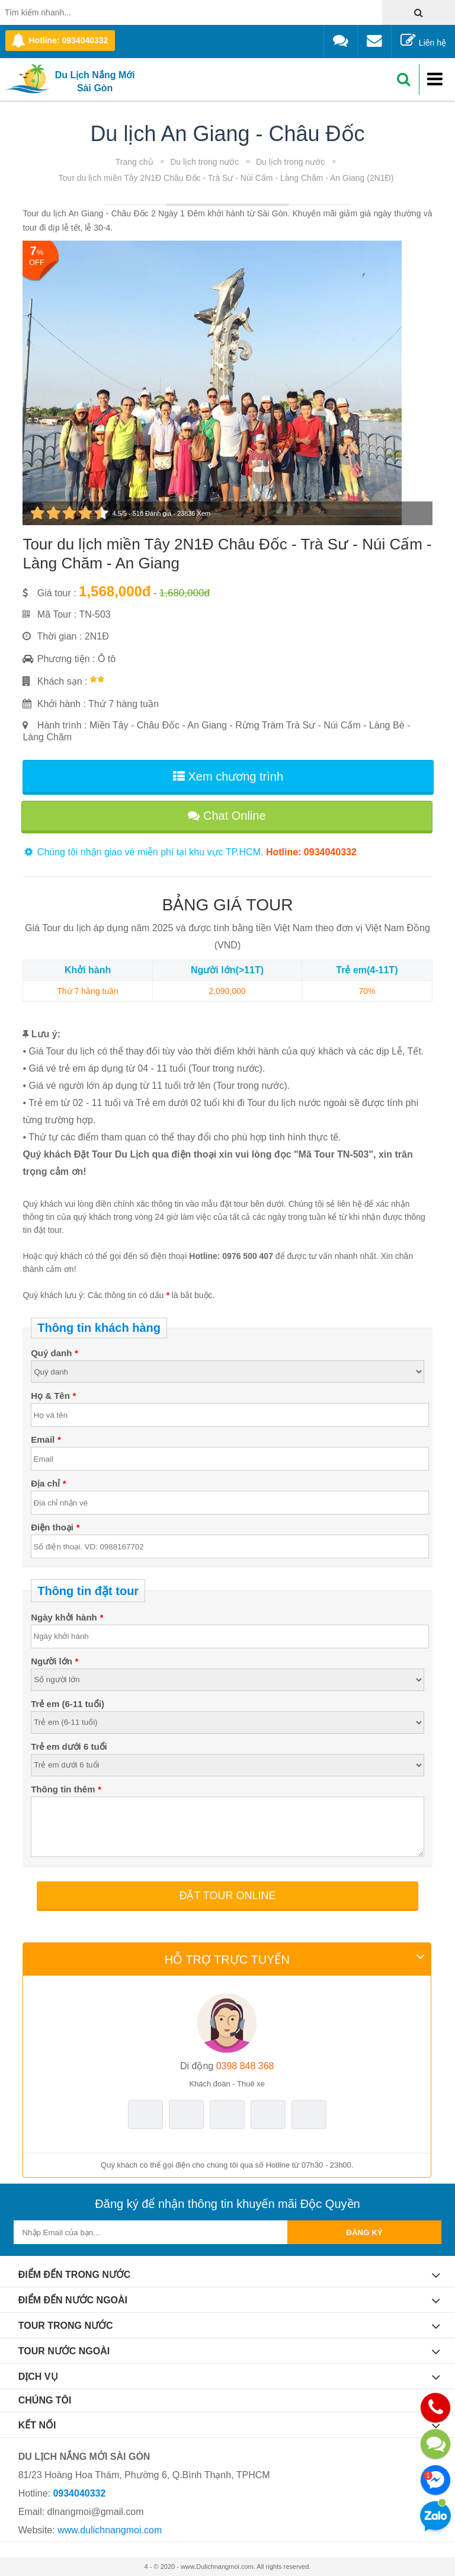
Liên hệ (423, 41)
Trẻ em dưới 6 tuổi (69, 1746)
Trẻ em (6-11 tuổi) (67, 1704)
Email (45, 1439)
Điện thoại (55, 1527)
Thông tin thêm (66, 1789)
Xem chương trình (228, 776)
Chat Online (226, 815)
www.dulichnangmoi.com (109, 2530)
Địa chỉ (48, 1483)
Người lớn (54, 1661)
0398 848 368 (227, 2066)
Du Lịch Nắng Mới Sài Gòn (95, 81)
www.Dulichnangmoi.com (217, 2566)
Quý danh (54, 1353)
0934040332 (79, 2493)
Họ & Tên (53, 1396)
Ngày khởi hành (67, 1617)
